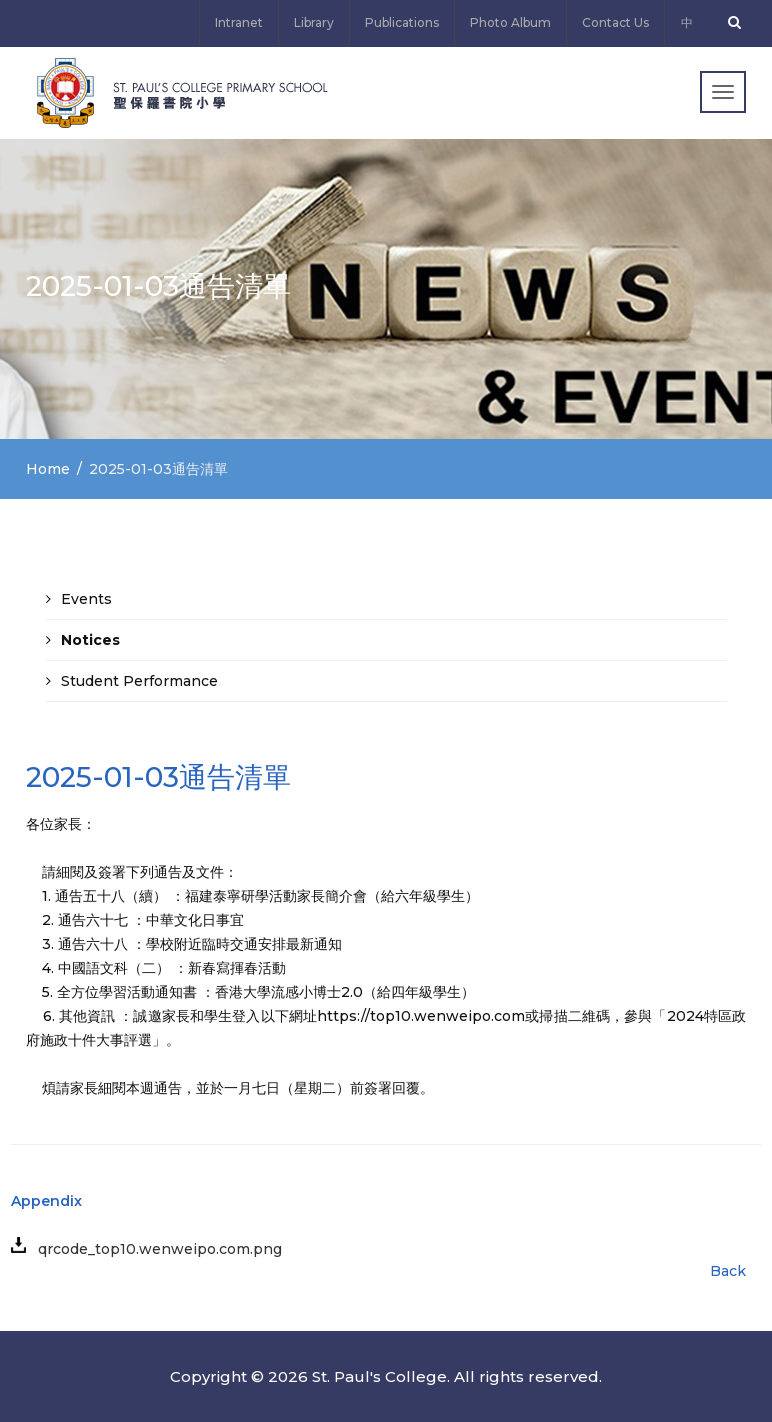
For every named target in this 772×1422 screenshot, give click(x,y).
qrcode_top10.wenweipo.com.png (154, 1249)
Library (314, 22)
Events (86, 599)
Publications (402, 22)
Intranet (239, 22)
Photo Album (510, 22)
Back (728, 1271)
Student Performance (139, 681)
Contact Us (615, 22)
